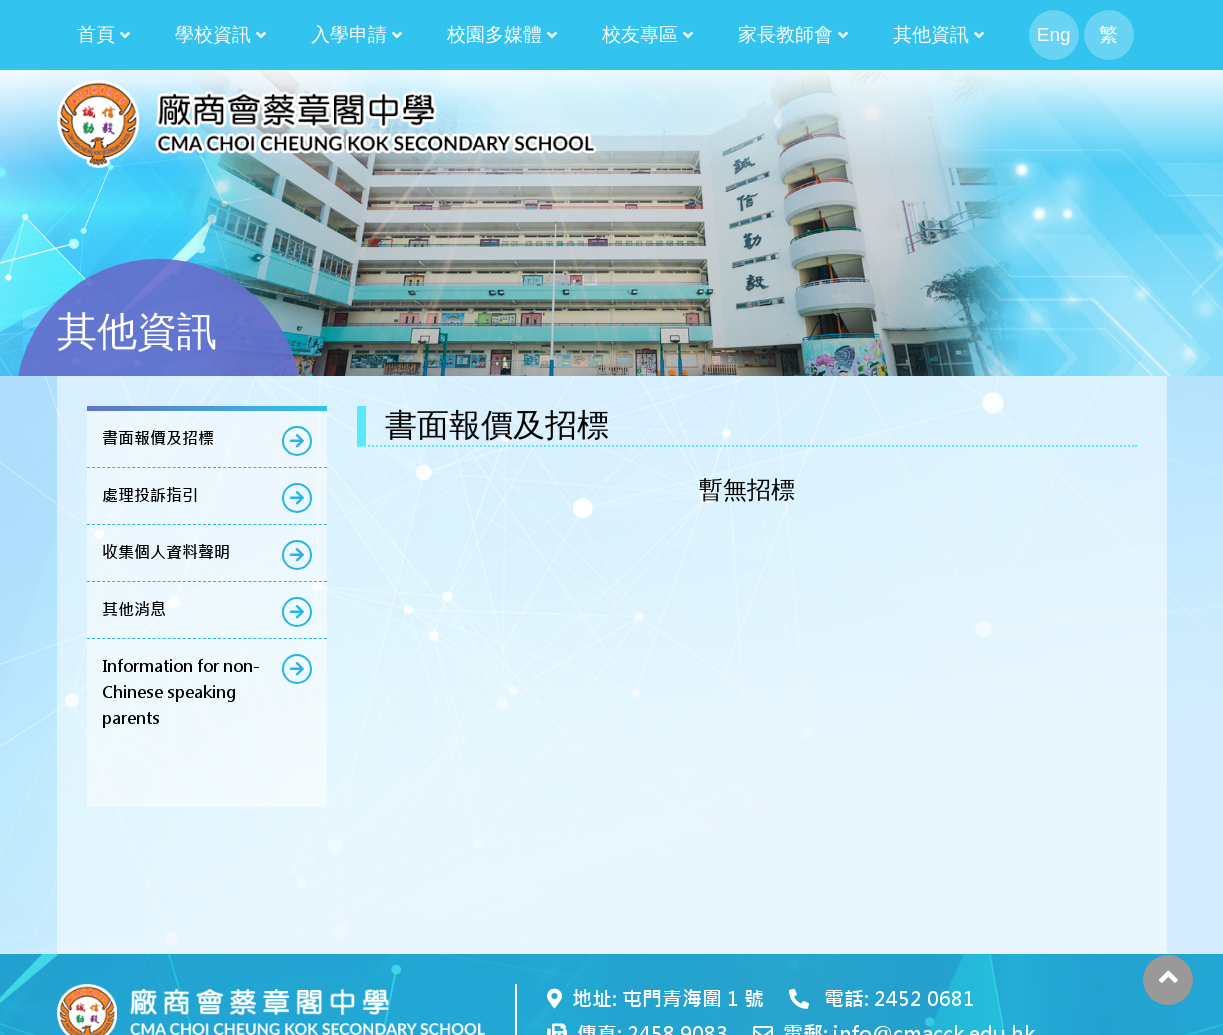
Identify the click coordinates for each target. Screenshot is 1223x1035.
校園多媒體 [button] (494, 34)
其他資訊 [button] (931, 34)
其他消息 (134, 609)
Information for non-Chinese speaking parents (181, 692)
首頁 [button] (96, 34)
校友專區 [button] (640, 34)
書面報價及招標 (158, 438)
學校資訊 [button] (213, 34)
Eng (1054, 34)
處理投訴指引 (150, 495)
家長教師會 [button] (785, 34)
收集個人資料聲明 (166, 552)
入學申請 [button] (349, 34)
